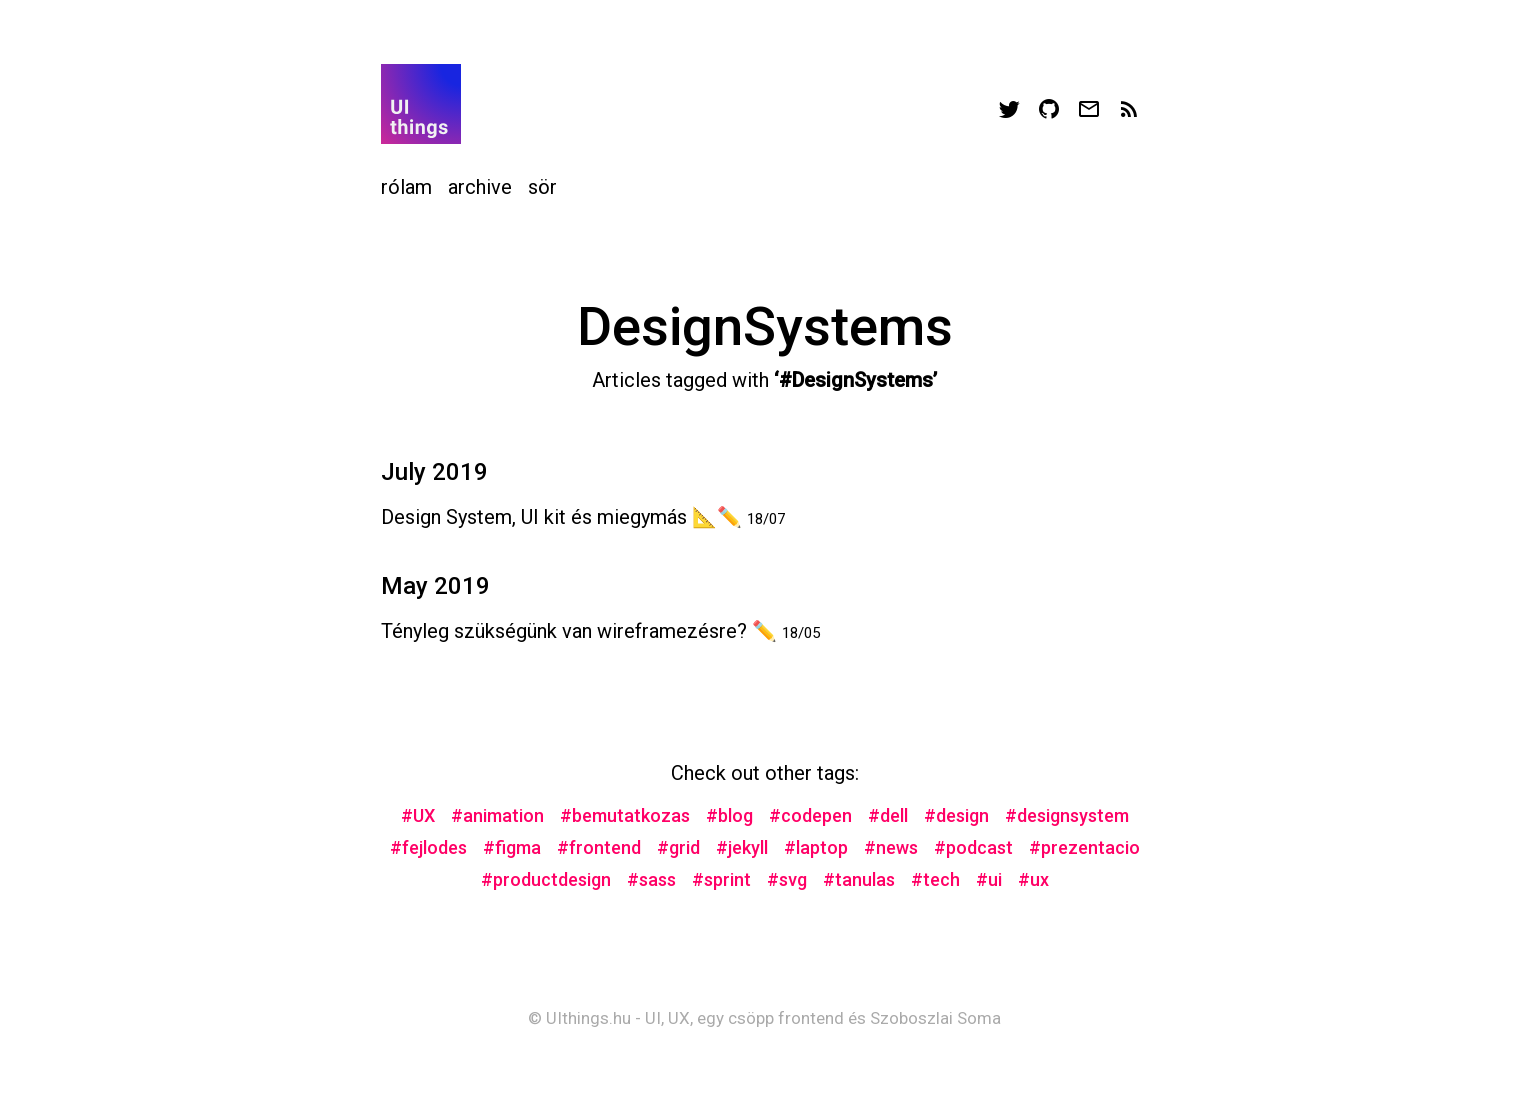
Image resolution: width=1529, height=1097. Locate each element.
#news (891, 847)
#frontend (599, 847)
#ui (989, 879)
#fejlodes (428, 847)
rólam (406, 187)
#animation (497, 815)
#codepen (810, 815)
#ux (1033, 879)
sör (542, 187)
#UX (418, 815)
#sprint (721, 879)
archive (480, 187)
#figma (512, 847)
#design (956, 815)
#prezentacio (1084, 847)
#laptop (816, 847)
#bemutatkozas (625, 815)
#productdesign (546, 879)
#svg (787, 879)
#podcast (973, 847)
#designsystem (1067, 815)
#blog (729, 815)
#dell (888, 815)
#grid (678, 847)
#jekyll (742, 847)
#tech (935, 879)
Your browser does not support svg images (421, 104)
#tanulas (859, 879)
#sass (651, 879)
